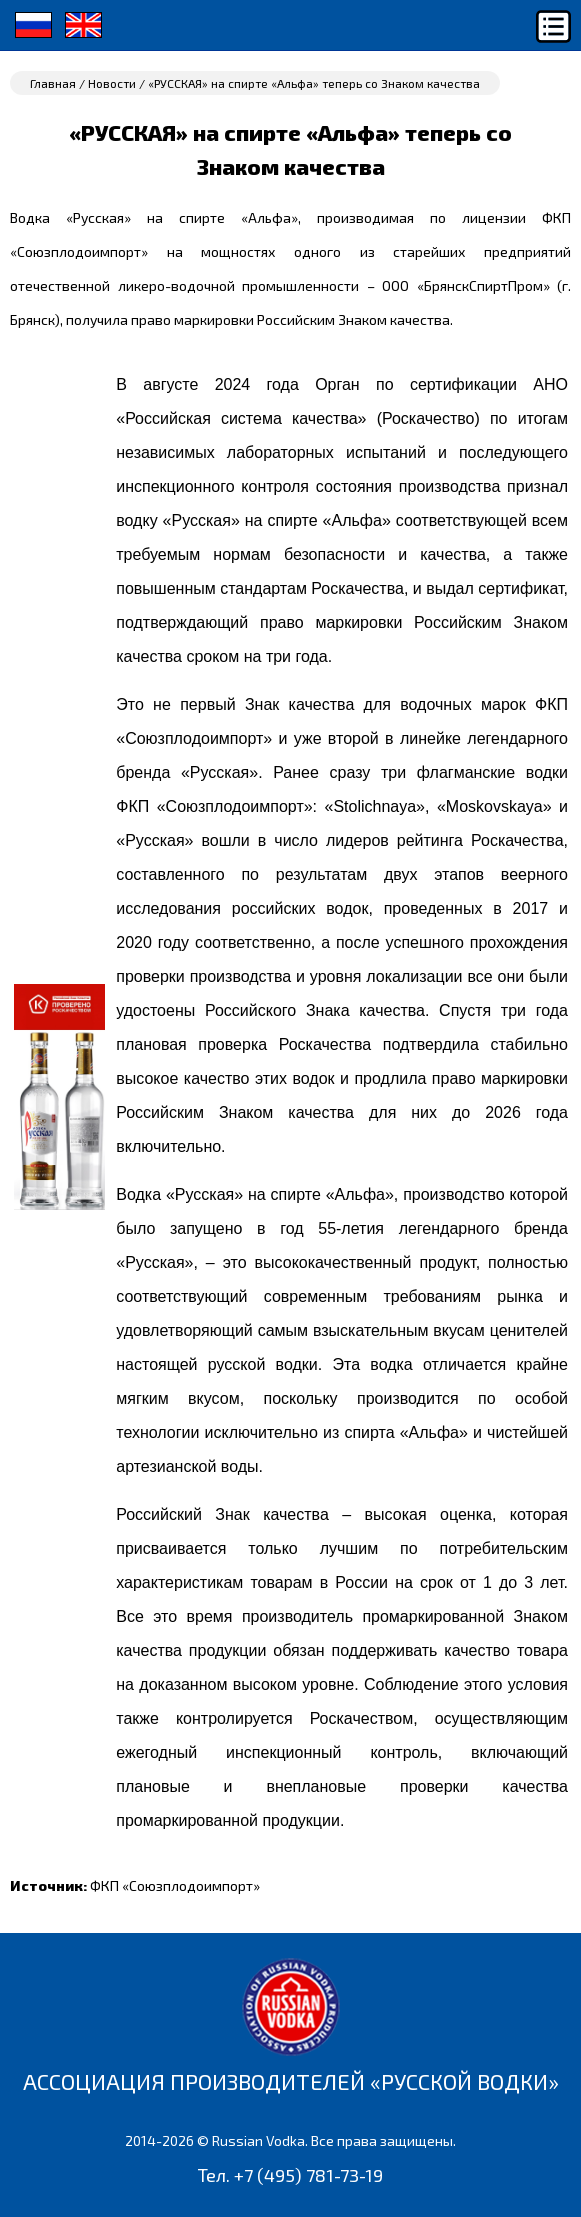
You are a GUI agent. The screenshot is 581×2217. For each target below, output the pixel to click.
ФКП (175, 1885)
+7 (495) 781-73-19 (308, 2175)
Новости (112, 83)
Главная (53, 83)
